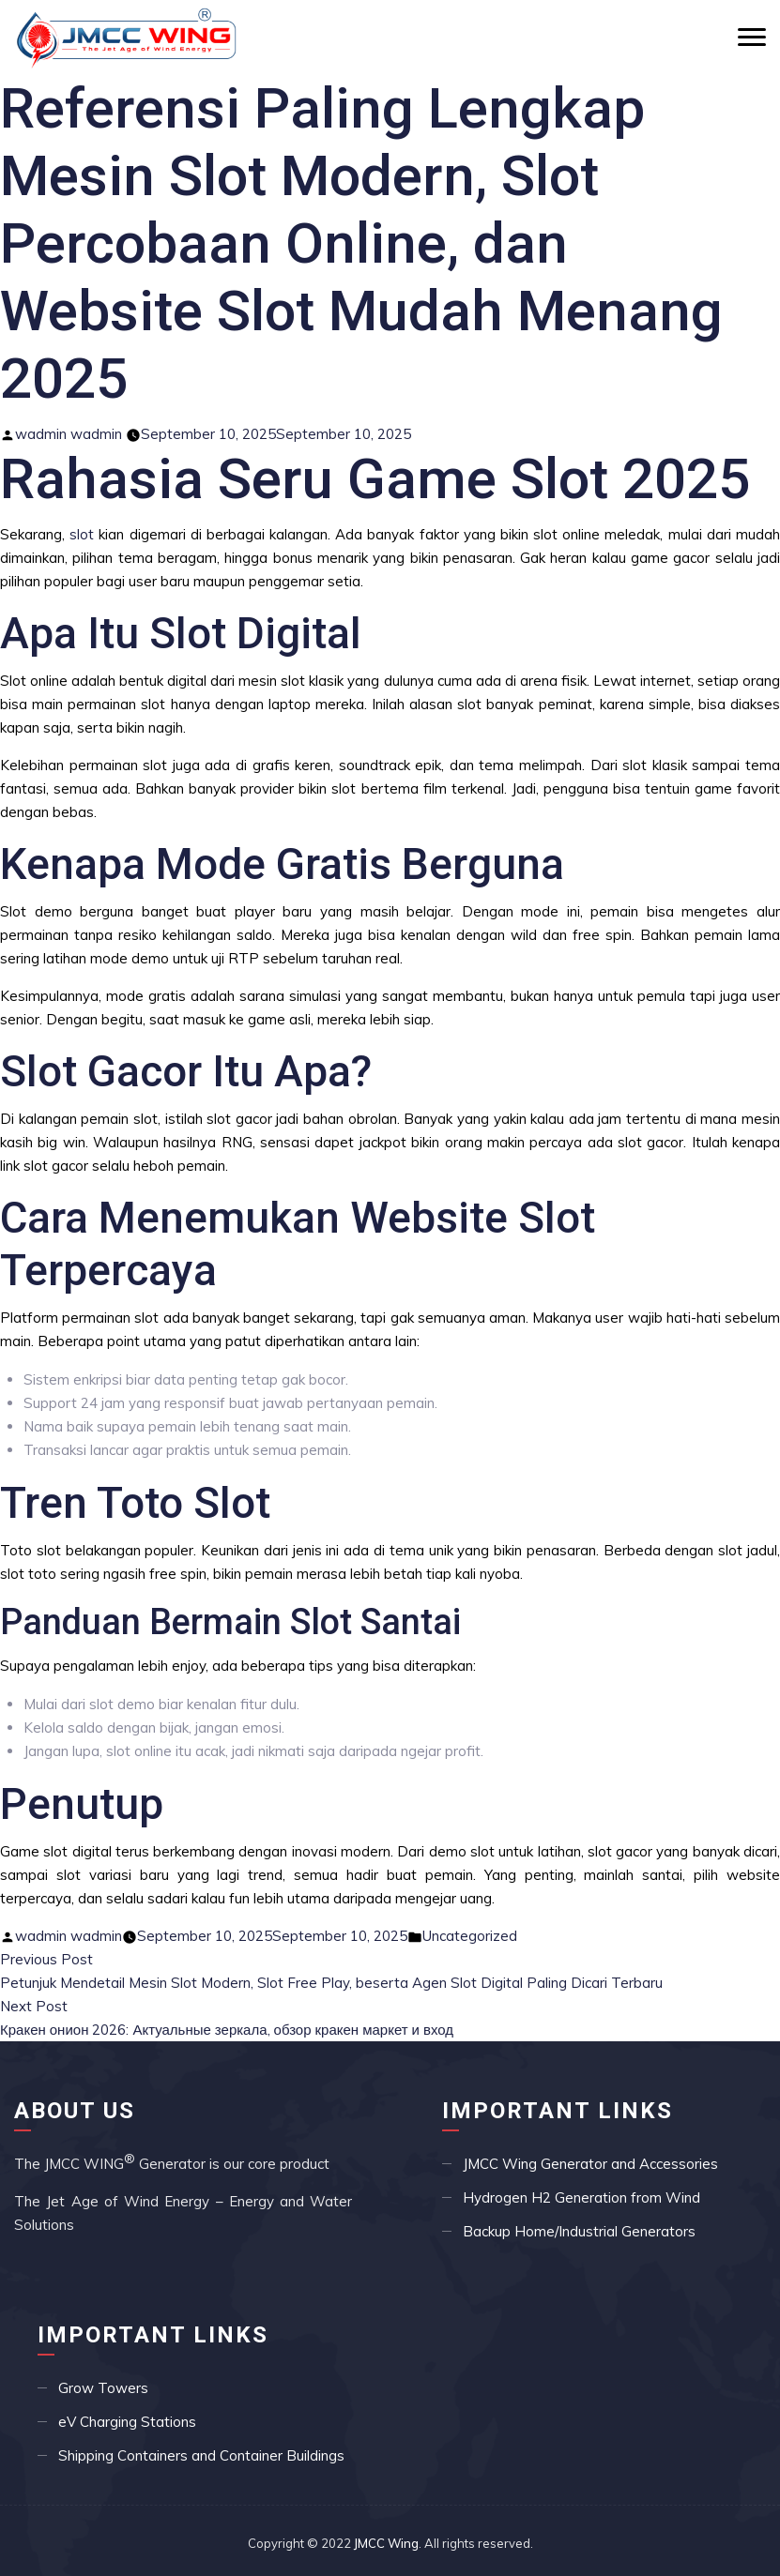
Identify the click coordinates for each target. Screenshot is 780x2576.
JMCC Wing (386, 2543)
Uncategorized (469, 1936)
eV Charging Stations (127, 2422)
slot (81, 534)
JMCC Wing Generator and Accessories (590, 2164)
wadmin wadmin (68, 434)
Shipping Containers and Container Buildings (201, 2455)
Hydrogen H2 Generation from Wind (581, 2197)
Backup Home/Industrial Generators (579, 2231)
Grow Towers (103, 2388)
